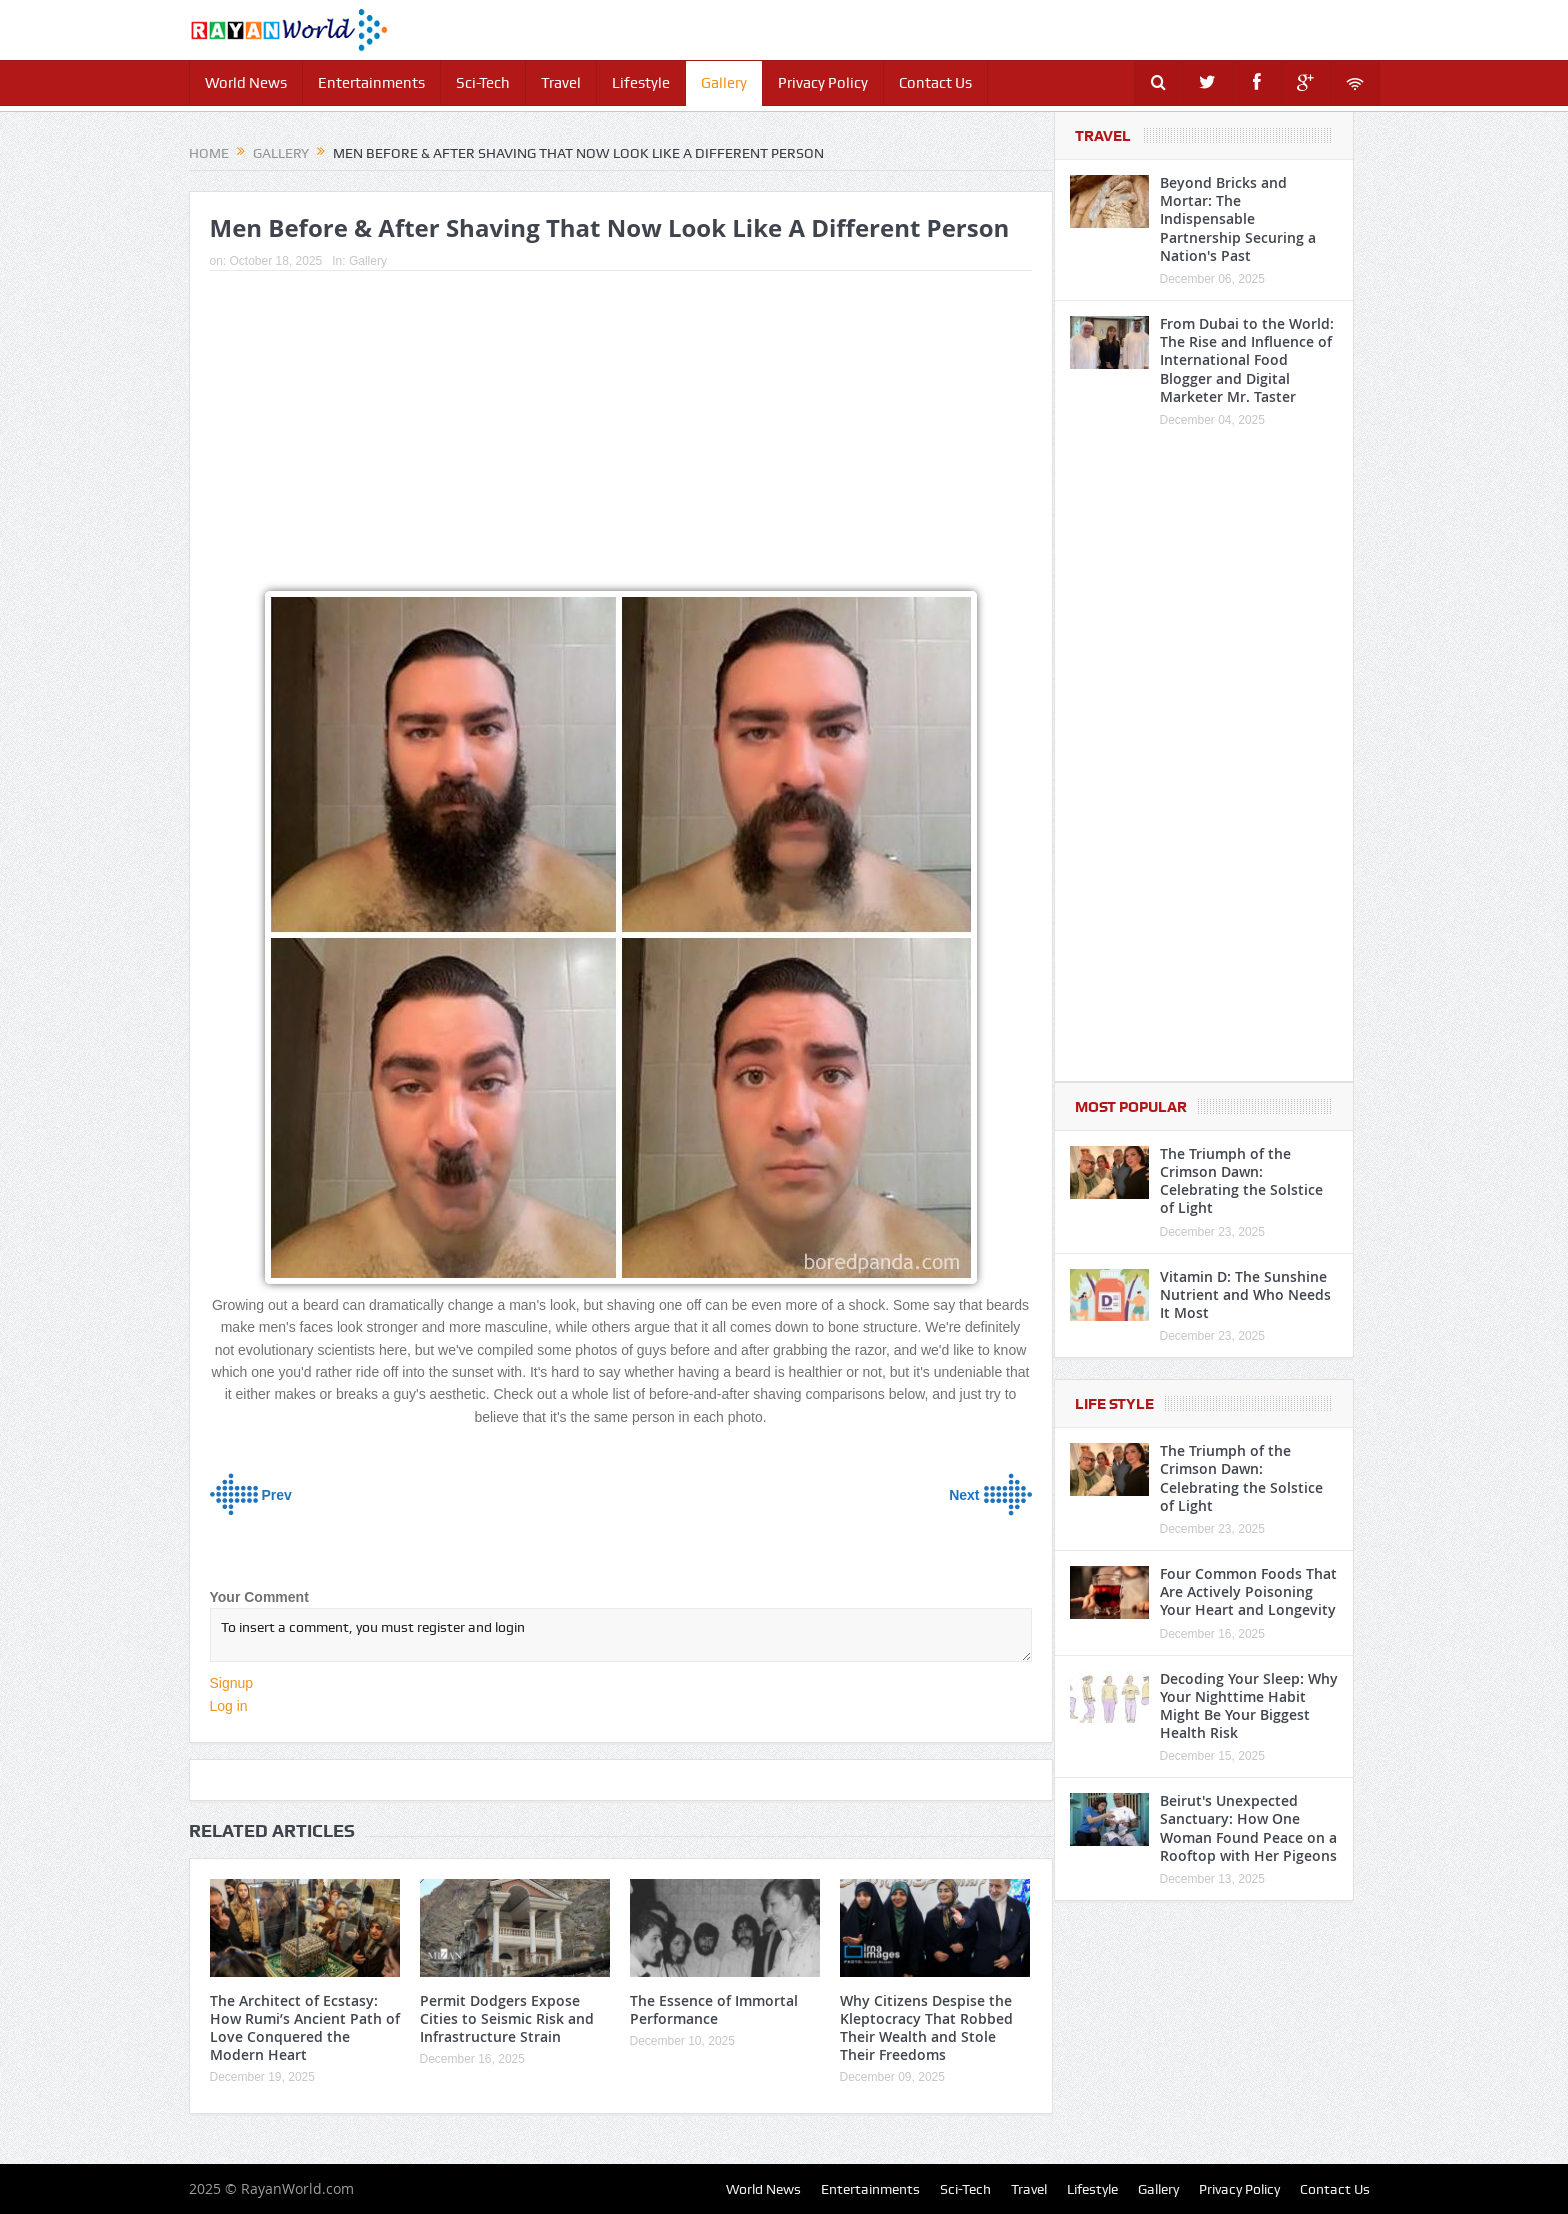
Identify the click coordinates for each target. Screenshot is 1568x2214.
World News (246, 83)
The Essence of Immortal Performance (714, 2009)
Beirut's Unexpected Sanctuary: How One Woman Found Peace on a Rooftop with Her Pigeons (1248, 1828)
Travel (561, 83)
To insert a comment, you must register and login (621, 1635)
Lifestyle (641, 83)
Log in (229, 1706)
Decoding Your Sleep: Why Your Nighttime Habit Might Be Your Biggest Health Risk (1249, 1706)
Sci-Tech (483, 83)
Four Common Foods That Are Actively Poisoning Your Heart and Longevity (1248, 1591)
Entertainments (371, 83)
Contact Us (935, 83)
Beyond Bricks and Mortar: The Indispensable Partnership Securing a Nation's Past (1238, 219)
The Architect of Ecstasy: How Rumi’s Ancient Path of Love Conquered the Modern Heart (305, 2028)
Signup (232, 1683)
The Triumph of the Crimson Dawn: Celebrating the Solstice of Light (1241, 1181)
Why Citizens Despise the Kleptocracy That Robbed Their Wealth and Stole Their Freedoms (926, 2028)
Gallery (724, 83)
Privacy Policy (823, 83)
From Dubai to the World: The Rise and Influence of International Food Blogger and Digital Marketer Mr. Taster (1247, 360)
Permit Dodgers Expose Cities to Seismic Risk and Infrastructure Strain (507, 2018)
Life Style (1114, 1404)
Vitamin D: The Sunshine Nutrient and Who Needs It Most (1245, 1294)
